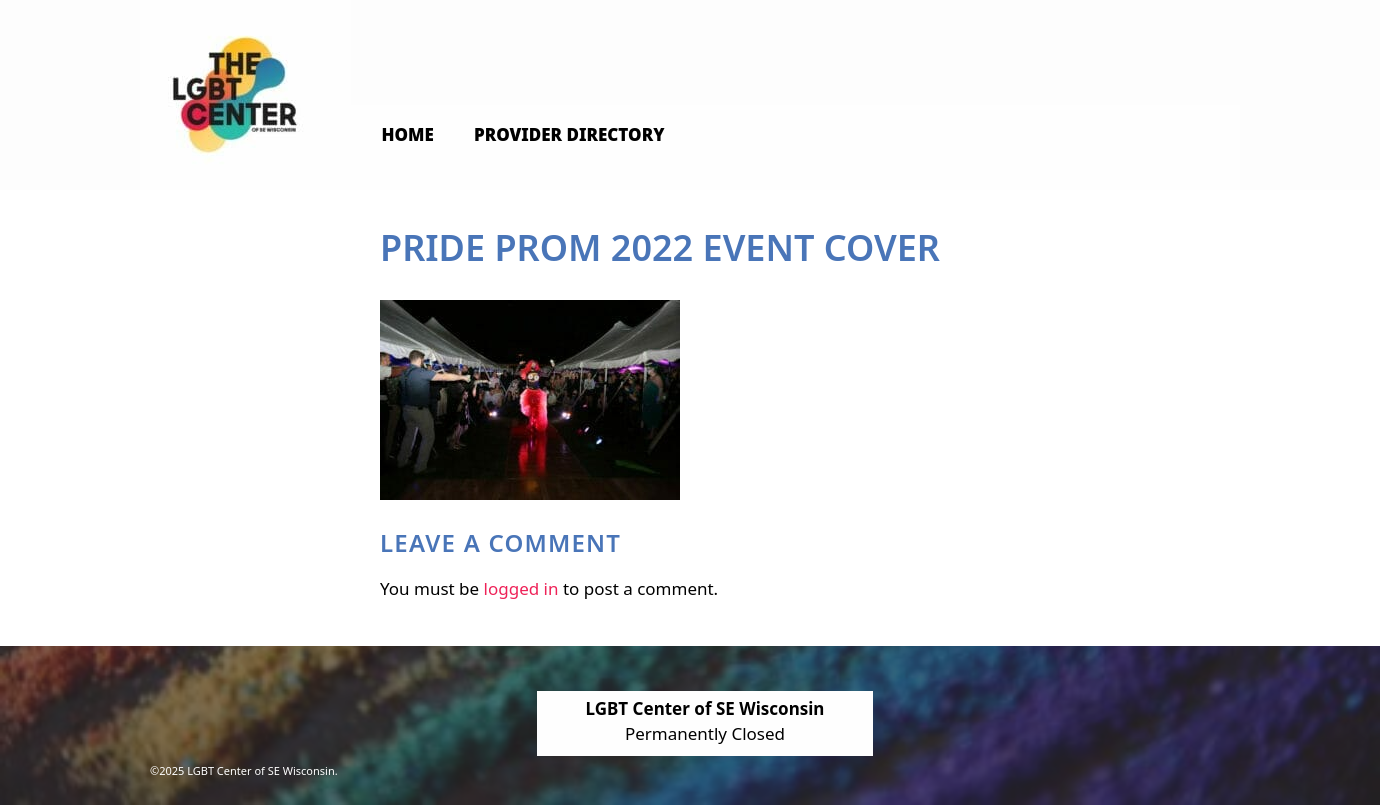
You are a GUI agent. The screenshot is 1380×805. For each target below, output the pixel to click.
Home (408, 134)
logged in (521, 588)
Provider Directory (569, 134)
